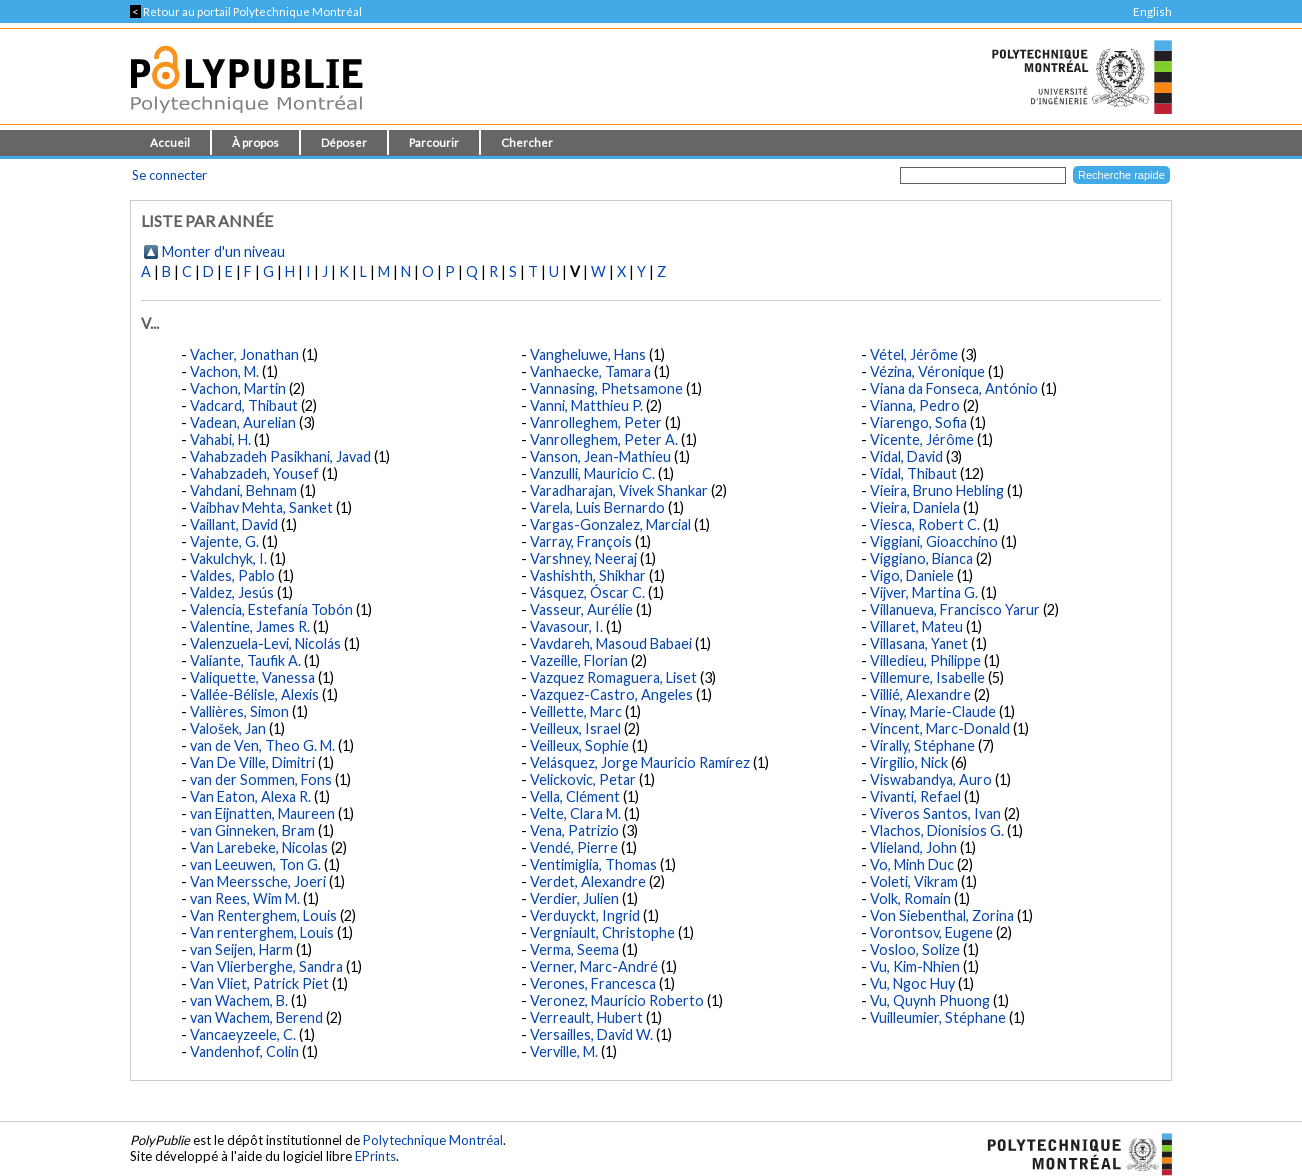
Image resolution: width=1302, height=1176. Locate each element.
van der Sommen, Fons (261, 779)
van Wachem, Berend (256, 1017)
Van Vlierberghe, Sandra (266, 966)
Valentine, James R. (250, 626)
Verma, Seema (574, 949)
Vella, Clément (575, 796)
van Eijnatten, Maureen (262, 813)
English (1152, 11)
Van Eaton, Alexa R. (250, 796)
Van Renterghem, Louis (263, 915)
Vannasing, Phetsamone (606, 388)
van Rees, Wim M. (245, 898)
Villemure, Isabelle (927, 677)
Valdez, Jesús (232, 592)
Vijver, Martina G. (924, 592)
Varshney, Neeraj (583, 558)
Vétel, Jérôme (914, 354)
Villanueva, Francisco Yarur (955, 609)
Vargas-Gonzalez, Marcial (610, 524)
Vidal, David (906, 456)
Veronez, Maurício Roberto (617, 1000)
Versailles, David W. (591, 1034)
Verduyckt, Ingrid (585, 915)
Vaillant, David (234, 524)
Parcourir (434, 142)
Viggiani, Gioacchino (934, 541)
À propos (255, 142)
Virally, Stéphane (922, 745)
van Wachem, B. (239, 1000)
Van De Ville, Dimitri (252, 762)
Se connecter (169, 175)
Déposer (344, 142)
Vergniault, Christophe (602, 932)
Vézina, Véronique (927, 371)
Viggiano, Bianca (921, 558)
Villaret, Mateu (916, 626)
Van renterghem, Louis (262, 932)
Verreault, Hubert (586, 1017)
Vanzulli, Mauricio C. (592, 473)
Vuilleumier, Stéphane (938, 1017)
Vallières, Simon (239, 711)
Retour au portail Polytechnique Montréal (246, 11)
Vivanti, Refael (915, 796)
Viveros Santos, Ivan (935, 813)
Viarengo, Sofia (918, 422)
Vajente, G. (224, 541)
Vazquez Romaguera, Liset (613, 677)
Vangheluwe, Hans (588, 354)
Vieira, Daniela (915, 507)
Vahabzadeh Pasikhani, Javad (280, 456)
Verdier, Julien (574, 898)
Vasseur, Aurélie (581, 609)
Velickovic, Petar (583, 779)
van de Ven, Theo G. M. (262, 745)
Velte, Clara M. (575, 813)
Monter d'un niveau (223, 251)
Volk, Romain (910, 898)
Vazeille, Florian (579, 660)
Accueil (170, 142)
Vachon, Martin (238, 388)
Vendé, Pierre (574, 847)
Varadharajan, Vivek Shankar (619, 490)
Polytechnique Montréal (433, 1140)
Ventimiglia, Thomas (593, 864)
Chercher (527, 142)
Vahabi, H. (220, 439)
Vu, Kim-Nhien (915, 966)
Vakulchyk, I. (228, 558)
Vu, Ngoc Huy (912, 983)
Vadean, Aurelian (243, 422)
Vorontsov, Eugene (931, 932)
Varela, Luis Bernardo (597, 507)
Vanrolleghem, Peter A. (604, 439)
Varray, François (581, 541)
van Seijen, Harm (241, 949)
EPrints (375, 1156)
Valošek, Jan (228, 728)
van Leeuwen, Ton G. (255, 864)
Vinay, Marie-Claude (933, 711)
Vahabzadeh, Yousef (254, 473)
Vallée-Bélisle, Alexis (254, 694)
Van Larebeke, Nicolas (259, 847)
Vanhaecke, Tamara (590, 371)
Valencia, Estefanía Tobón (271, 609)
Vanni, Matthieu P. (586, 405)
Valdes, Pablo (232, 575)
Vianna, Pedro (915, 405)
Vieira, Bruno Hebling (937, 490)
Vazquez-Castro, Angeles (611, 694)
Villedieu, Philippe (925, 660)
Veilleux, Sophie (579, 745)
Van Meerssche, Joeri (258, 881)
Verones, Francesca (593, 983)
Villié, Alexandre (920, 694)
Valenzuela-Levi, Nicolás (265, 643)
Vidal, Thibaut (913, 473)
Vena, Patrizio (574, 830)
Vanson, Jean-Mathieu (600, 456)
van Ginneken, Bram (252, 830)
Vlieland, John (913, 847)
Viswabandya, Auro (931, 779)
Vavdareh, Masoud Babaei (611, 643)
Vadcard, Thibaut (244, 405)
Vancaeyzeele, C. (243, 1034)
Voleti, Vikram (914, 881)
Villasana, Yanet (919, 643)
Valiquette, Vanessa (252, 677)
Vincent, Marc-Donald (940, 728)
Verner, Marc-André (594, 966)
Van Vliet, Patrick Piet (259, 983)
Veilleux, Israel (575, 728)
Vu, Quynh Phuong (930, 1000)
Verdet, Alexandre (588, 881)
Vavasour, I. (566, 626)
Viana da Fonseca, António (954, 388)
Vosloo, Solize (915, 949)
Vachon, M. (224, 371)
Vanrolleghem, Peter (596, 422)
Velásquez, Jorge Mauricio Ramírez (640, 762)
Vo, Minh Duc (912, 864)
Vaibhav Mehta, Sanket (261, 507)
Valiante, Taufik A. (245, 660)
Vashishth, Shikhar (588, 575)
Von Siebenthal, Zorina (942, 915)
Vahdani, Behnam (243, 490)
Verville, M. (564, 1051)
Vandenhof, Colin (244, 1051)
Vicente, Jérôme (922, 439)
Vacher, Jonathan (244, 354)
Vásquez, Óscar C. (587, 592)
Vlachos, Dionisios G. (937, 830)
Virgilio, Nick (909, 762)
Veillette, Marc (576, 711)
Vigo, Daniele (912, 575)
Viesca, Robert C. (925, 524)
